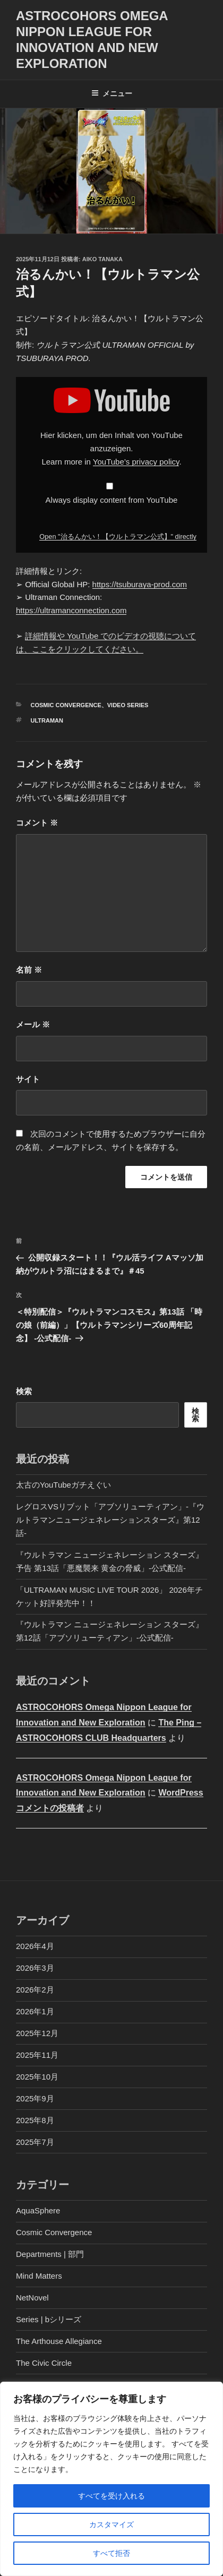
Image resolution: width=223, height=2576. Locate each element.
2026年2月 (35, 1989)
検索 (24, 1391)
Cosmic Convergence (66, 705)
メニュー (111, 93)
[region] (111, 2479)
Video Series (128, 705)
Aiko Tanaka (102, 259)
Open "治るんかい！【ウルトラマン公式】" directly (117, 536)
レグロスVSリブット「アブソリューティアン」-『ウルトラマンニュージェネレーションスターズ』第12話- (110, 1520)
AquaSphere (38, 2210)
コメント (37, 822)
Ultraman (47, 720)
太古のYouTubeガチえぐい (63, 1484)
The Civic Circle (44, 2362)
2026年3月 (35, 1967)
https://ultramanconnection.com (71, 610)
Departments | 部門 (50, 2254)
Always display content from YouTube (112, 499)
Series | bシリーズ (48, 2319)
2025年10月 (37, 2076)
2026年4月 (35, 1946)
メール (33, 1024)
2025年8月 (35, 2120)
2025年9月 (35, 2098)
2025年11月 (37, 2054)
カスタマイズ (111, 2524)
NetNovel (32, 2297)
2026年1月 (35, 2011)
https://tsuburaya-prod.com (139, 584)
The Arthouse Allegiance (59, 2341)
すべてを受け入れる (111, 2496)
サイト (28, 1079)
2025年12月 (37, 2033)
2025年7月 (35, 2141)
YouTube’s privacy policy (136, 461)
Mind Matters (39, 2275)
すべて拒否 (111, 2553)
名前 (29, 969)
